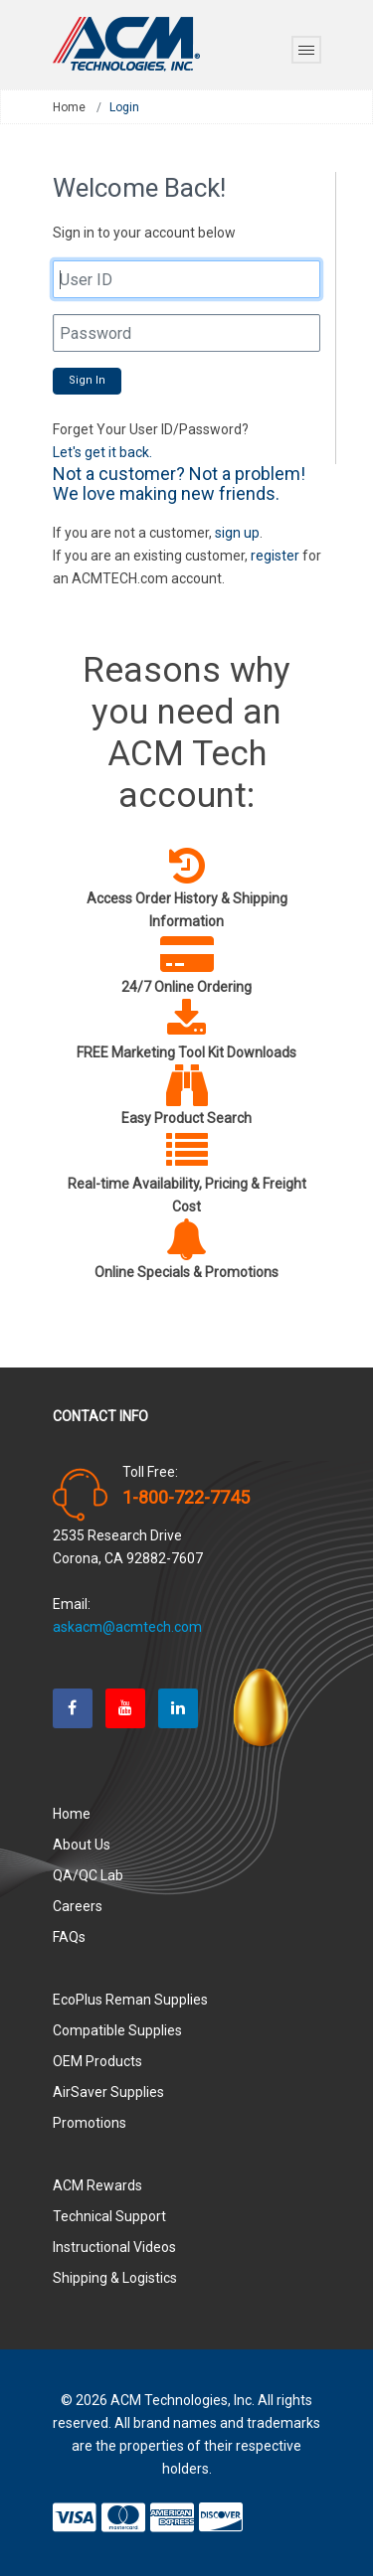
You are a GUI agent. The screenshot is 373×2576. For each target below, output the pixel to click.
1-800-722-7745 (186, 1498)
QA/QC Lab (88, 1875)
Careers (77, 1906)
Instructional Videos (114, 2247)
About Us (81, 1844)
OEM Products (97, 2061)
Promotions (89, 2123)
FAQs (69, 1937)
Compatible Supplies (117, 2030)
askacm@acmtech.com (127, 1627)
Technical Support (109, 2216)
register (275, 556)
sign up (237, 533)
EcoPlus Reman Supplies (130, 2000)
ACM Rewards (97, 2185)
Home (69, 107)
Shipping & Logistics (115, 2278)
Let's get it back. (102, 452)
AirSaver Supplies (108, 2092)
